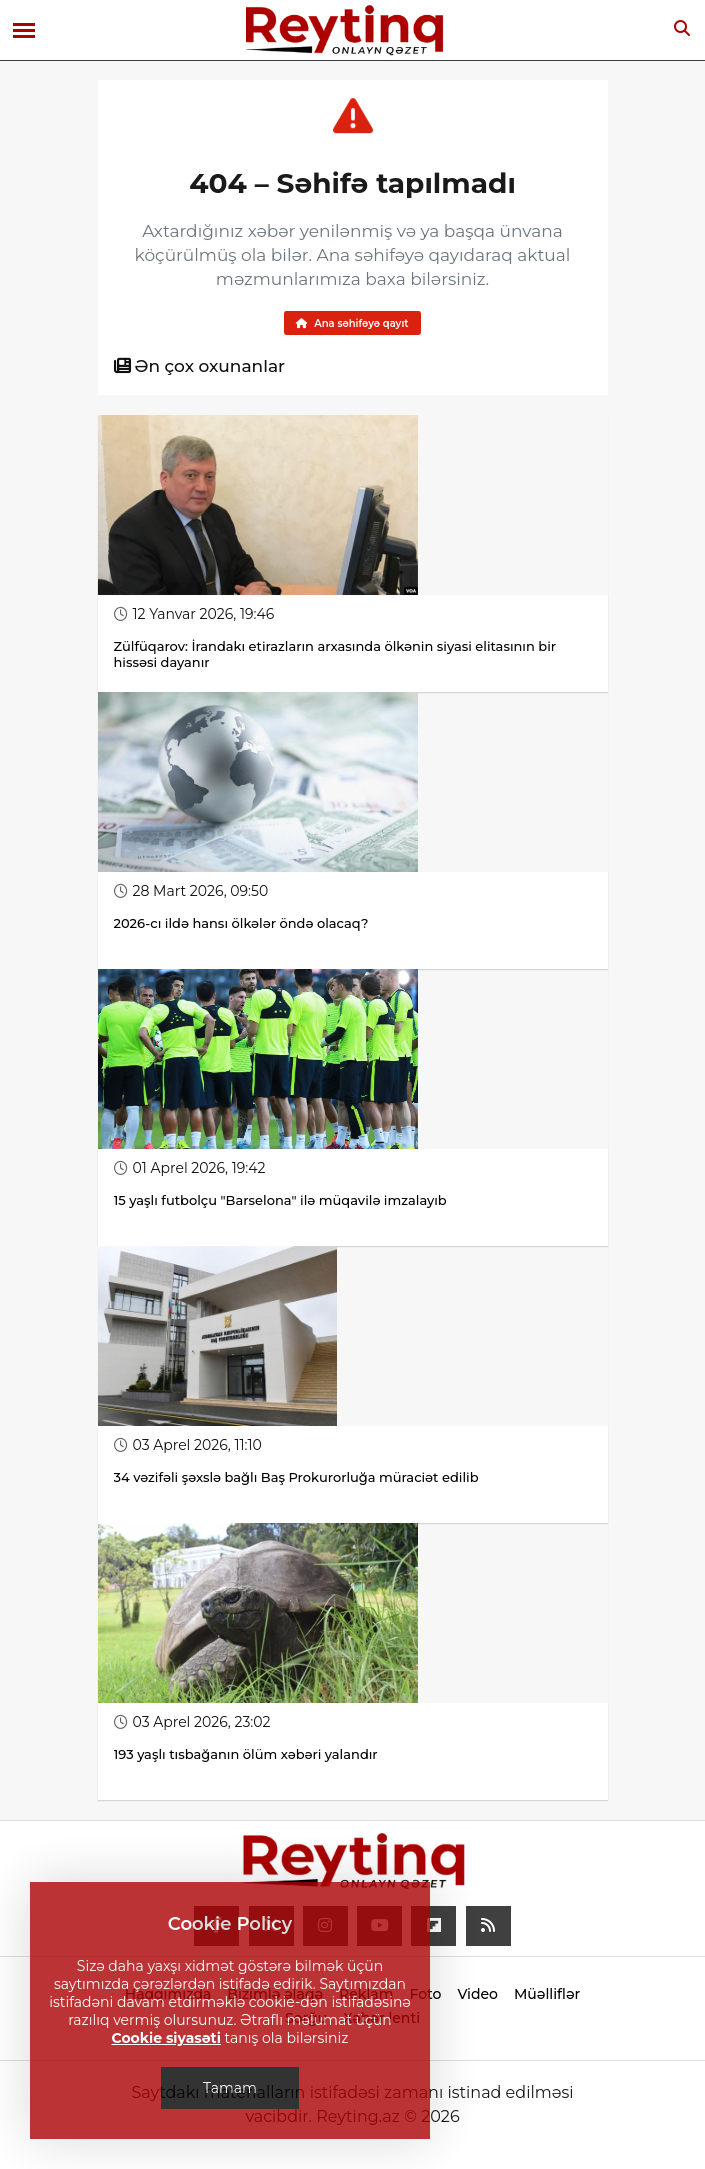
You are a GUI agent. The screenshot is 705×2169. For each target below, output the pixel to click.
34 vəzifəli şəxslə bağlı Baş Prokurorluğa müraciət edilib (296, 1477)
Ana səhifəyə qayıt (352, 323)
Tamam (230, 2088)
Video (477, 1994)
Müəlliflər (547, 1994)
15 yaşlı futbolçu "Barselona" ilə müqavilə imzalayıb (280, 1200)
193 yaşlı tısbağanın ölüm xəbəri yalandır (246, 1754)
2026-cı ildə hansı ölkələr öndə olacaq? (241, 923)
